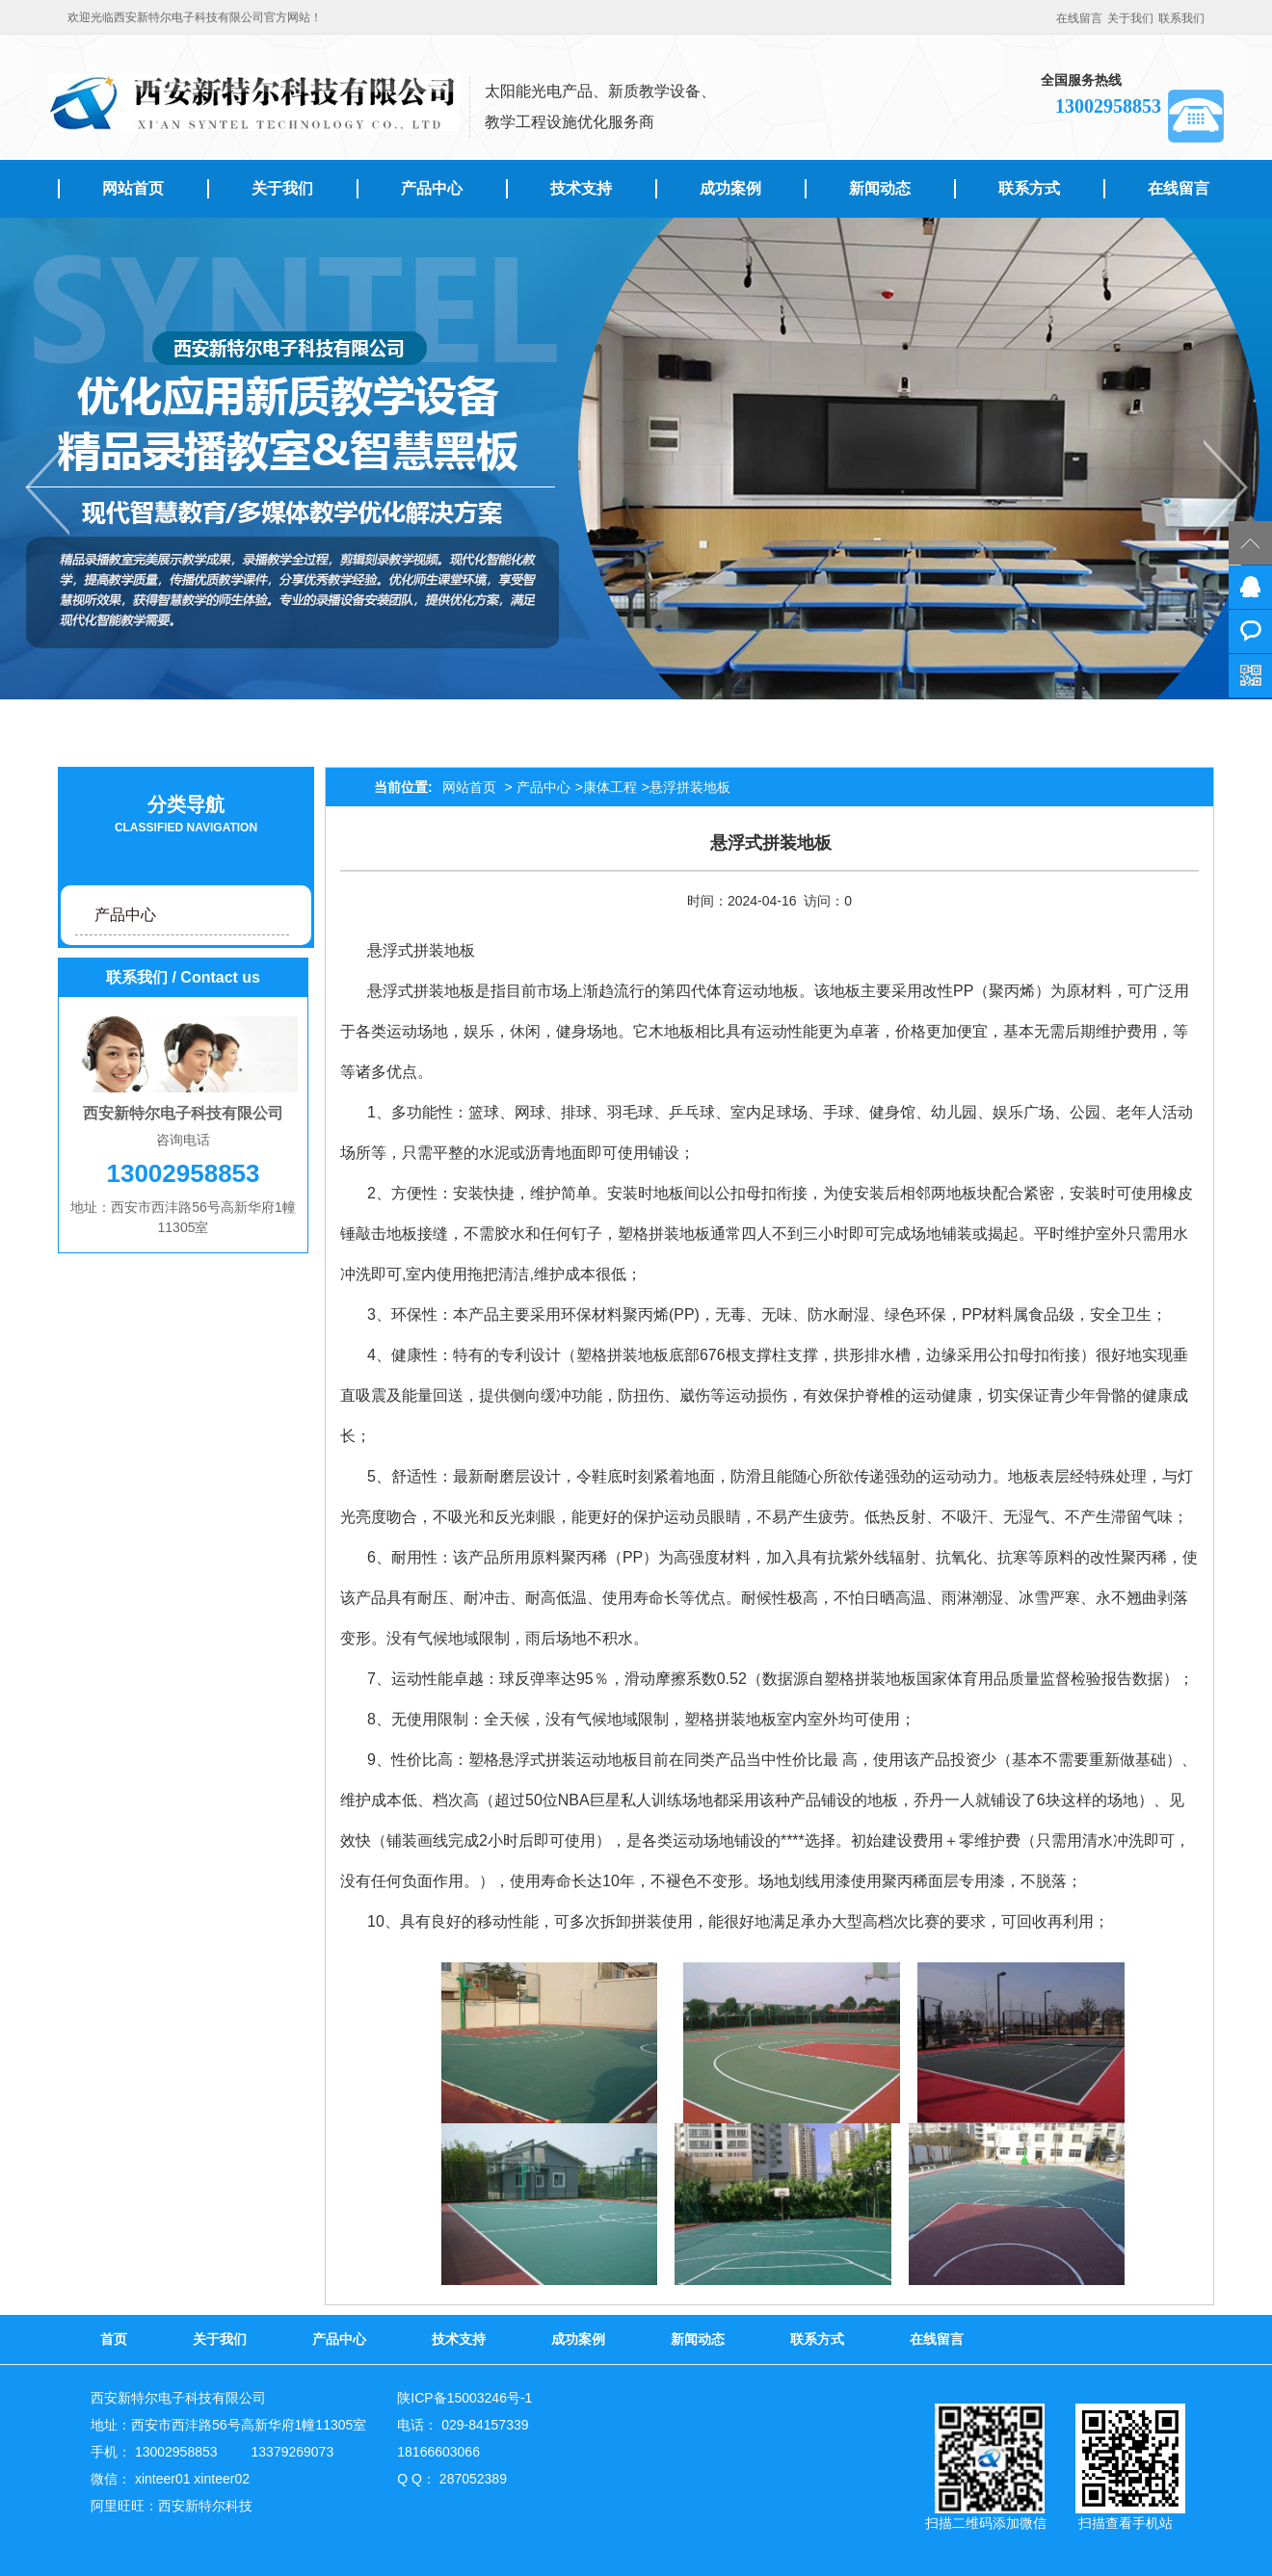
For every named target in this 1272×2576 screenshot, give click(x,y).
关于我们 (1130, 18)
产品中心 (432, 188)
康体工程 (610, 787)
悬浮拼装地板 (689, 787)
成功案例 (730, 188)
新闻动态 (880, 188)
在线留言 (1079, 18)
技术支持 (581, 188)
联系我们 (1181, 18)
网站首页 (133, 188)
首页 (113, 2339)
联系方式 (1029, 188)
